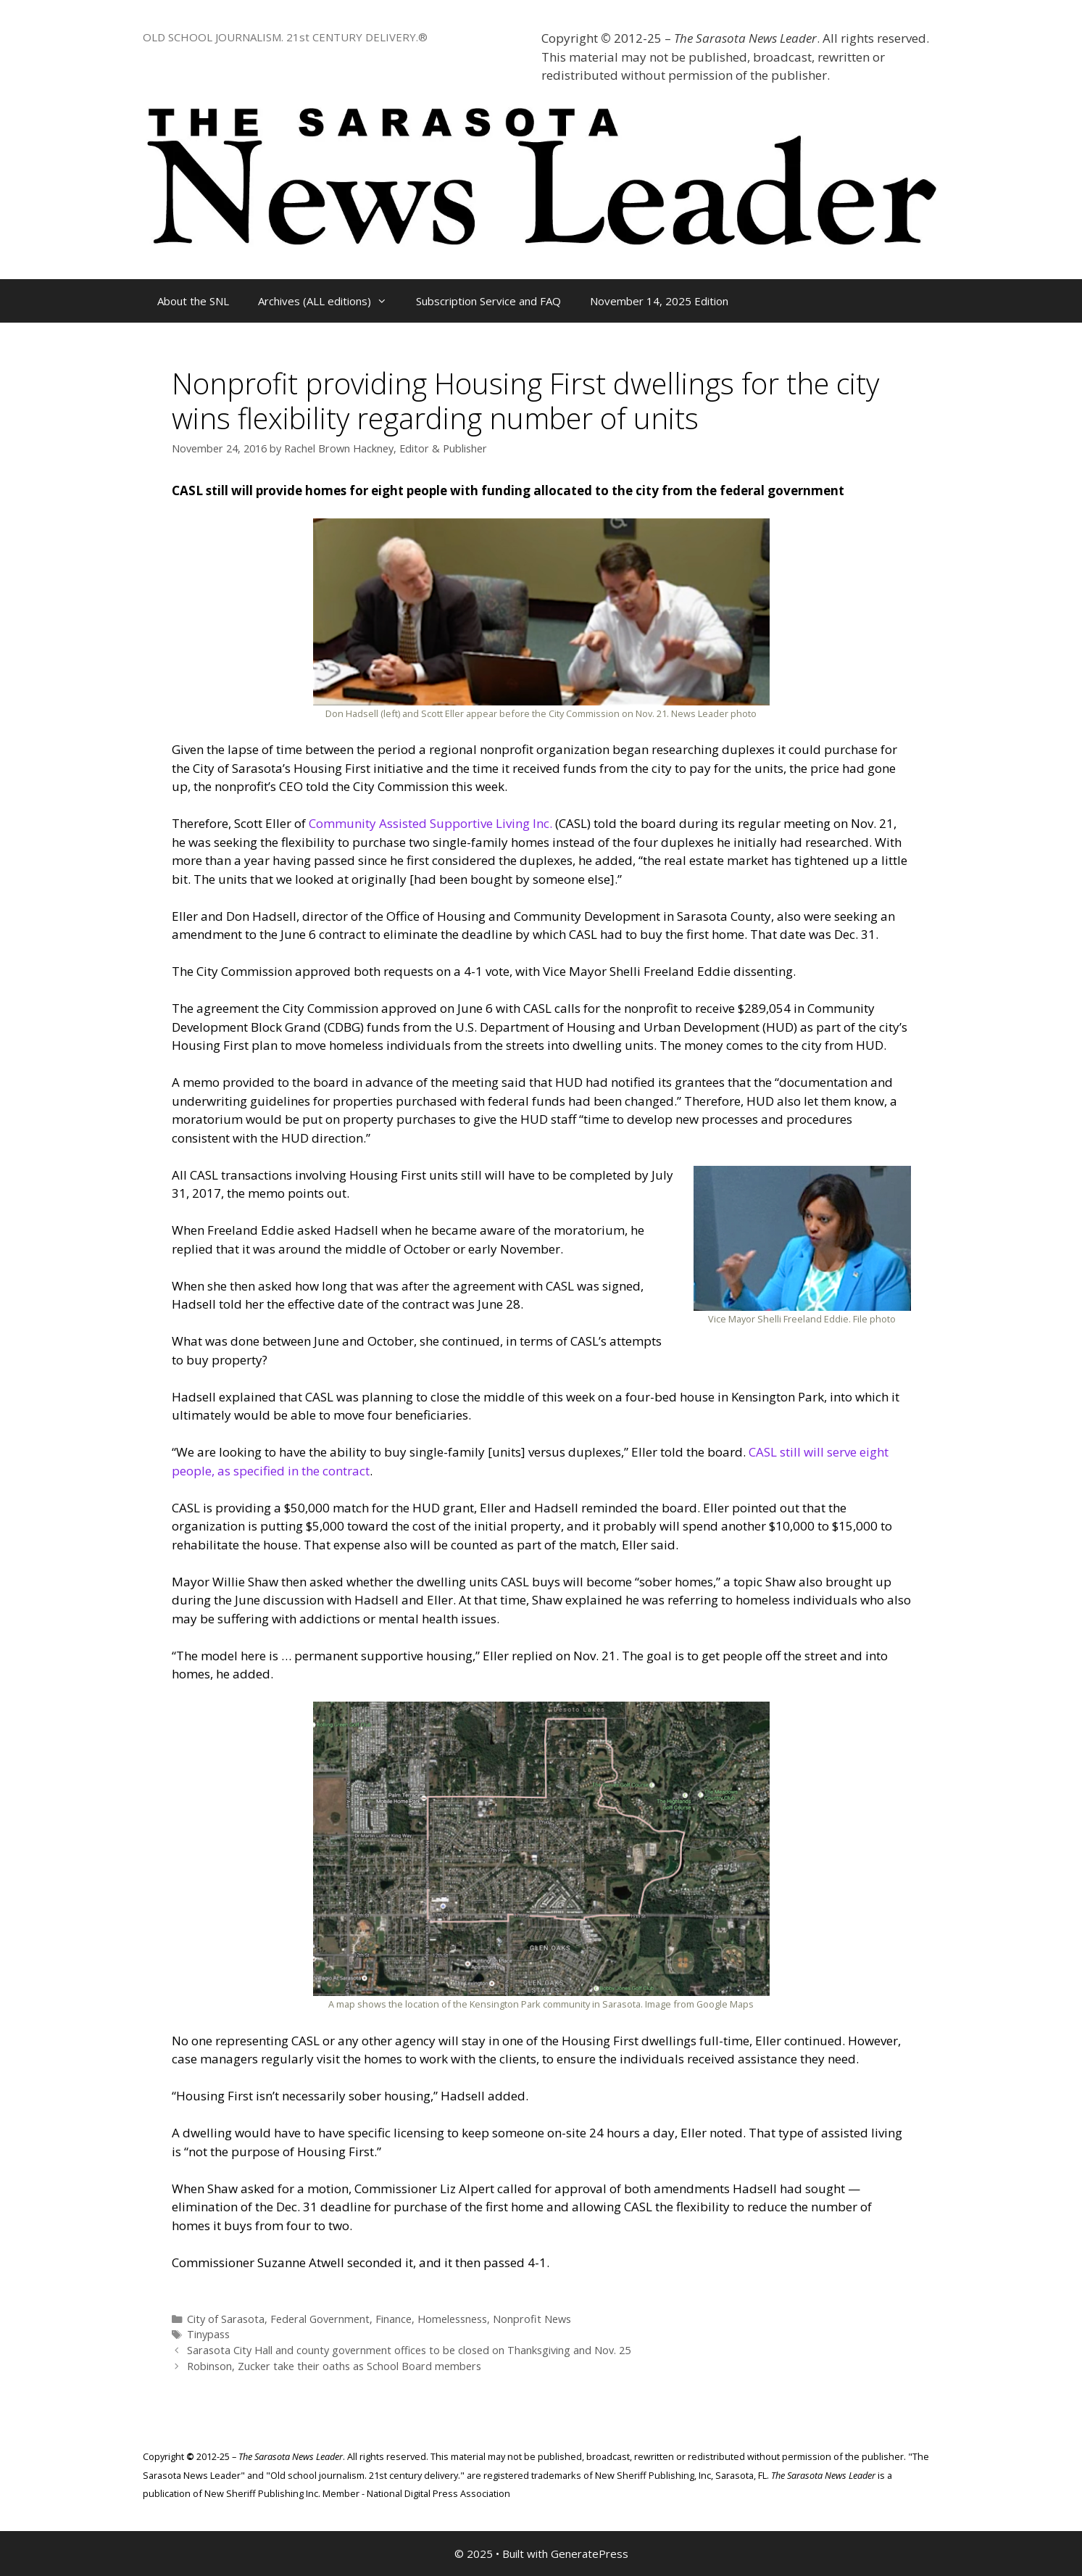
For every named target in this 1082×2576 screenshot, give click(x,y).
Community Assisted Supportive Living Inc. (430, 823)
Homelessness (452, 2319)
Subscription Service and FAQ (488, 301)
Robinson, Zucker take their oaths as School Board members (334, 2366)
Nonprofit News (532, 2319)
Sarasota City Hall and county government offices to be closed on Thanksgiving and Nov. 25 (409, 2350)
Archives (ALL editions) (329, 301)
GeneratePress (589, 2553)
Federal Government (320, 2319)
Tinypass (208, 2334)
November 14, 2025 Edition (659, 301)
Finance (393, 2319)
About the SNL (193, 301)
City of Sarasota (226, 2319)
